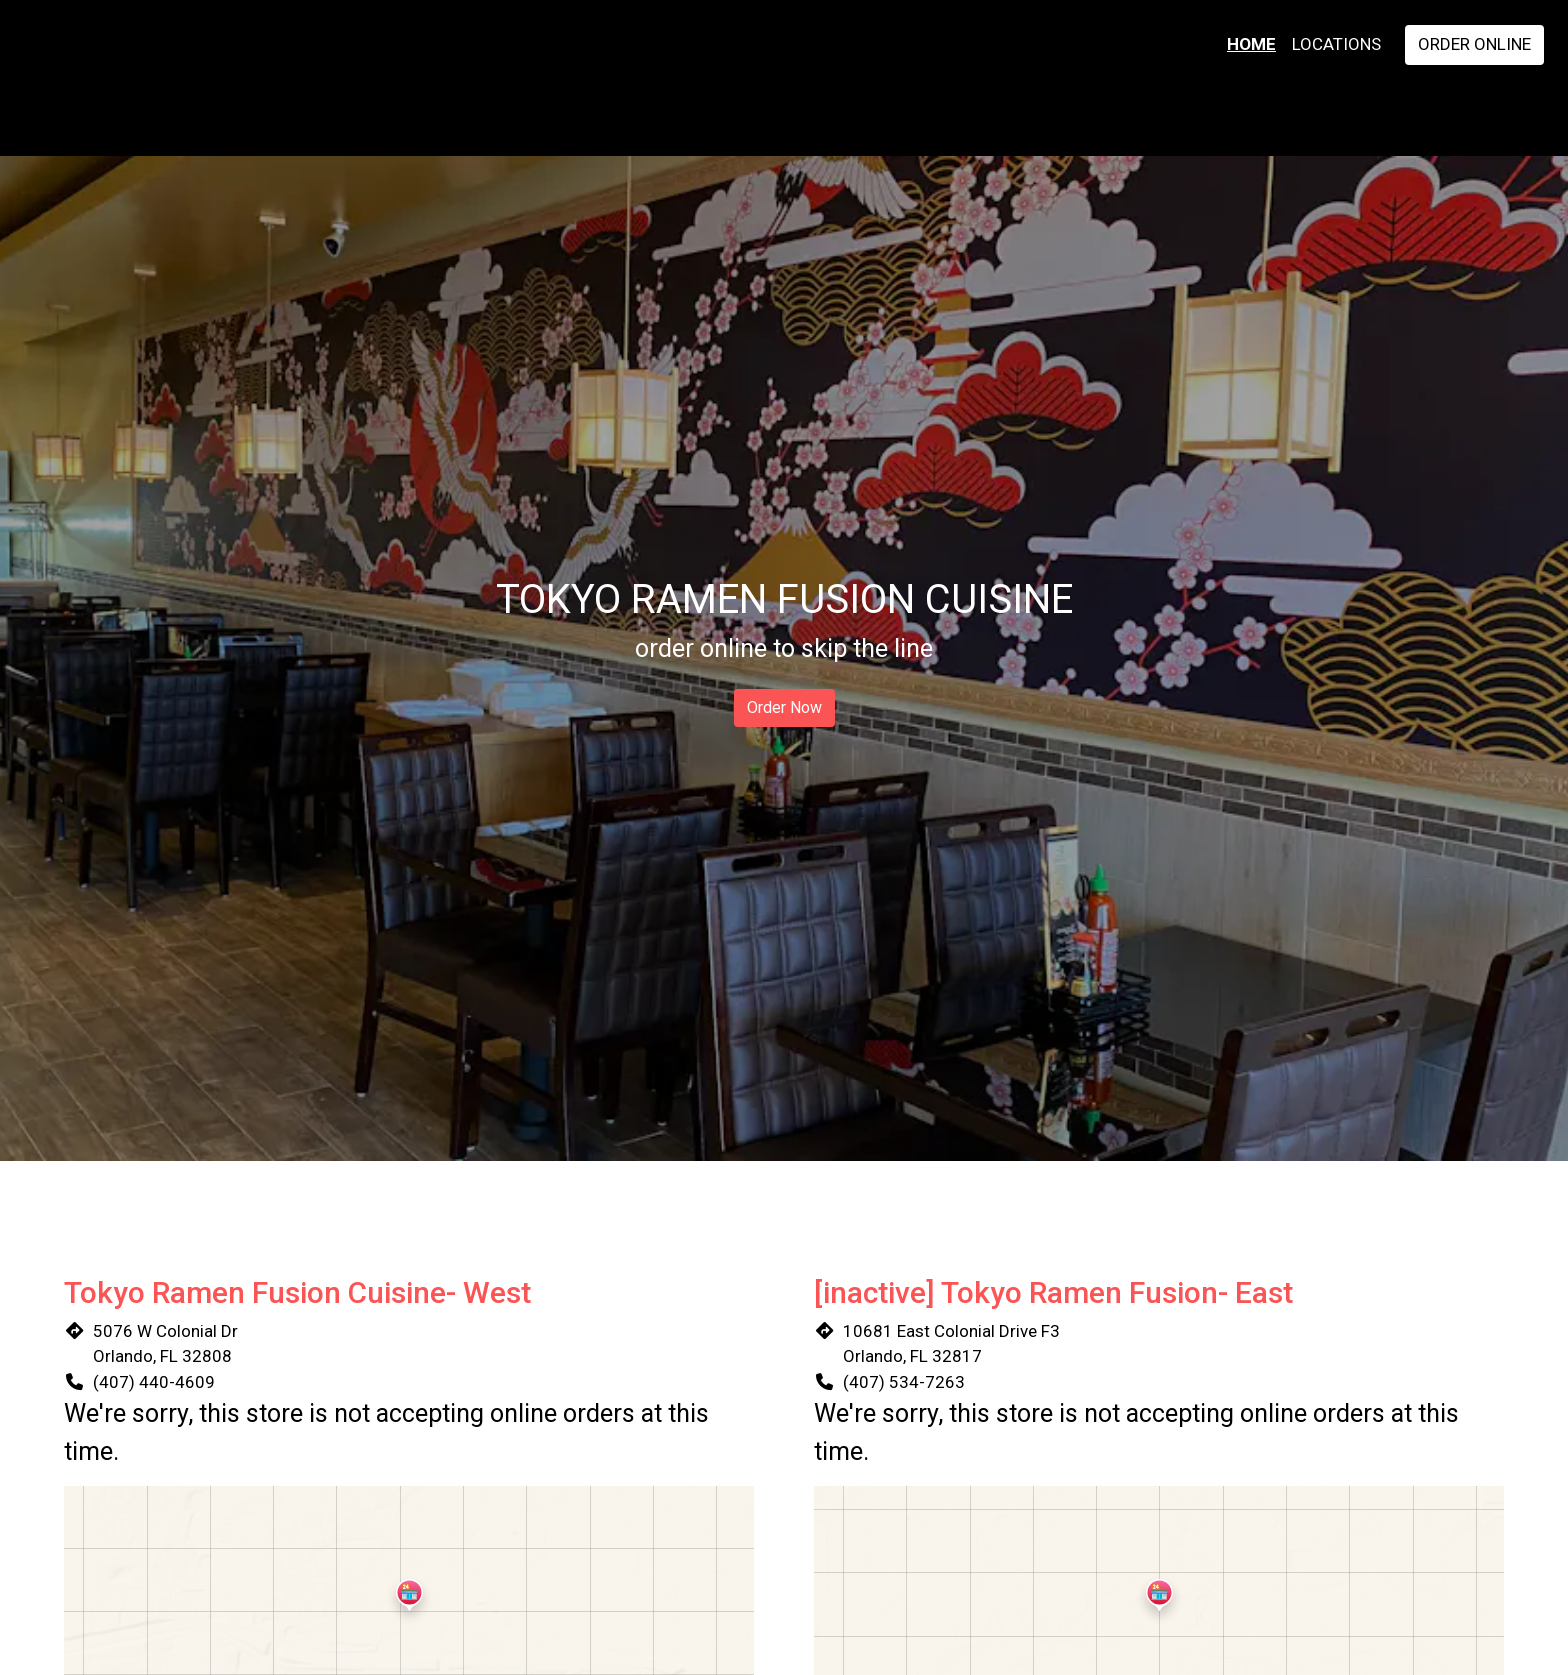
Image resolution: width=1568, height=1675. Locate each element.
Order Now (784, 707)
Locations (1336, 44)
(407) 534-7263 (904, 1382)
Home (1251, 44)
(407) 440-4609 (154, 1382)
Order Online (1474, 44)
